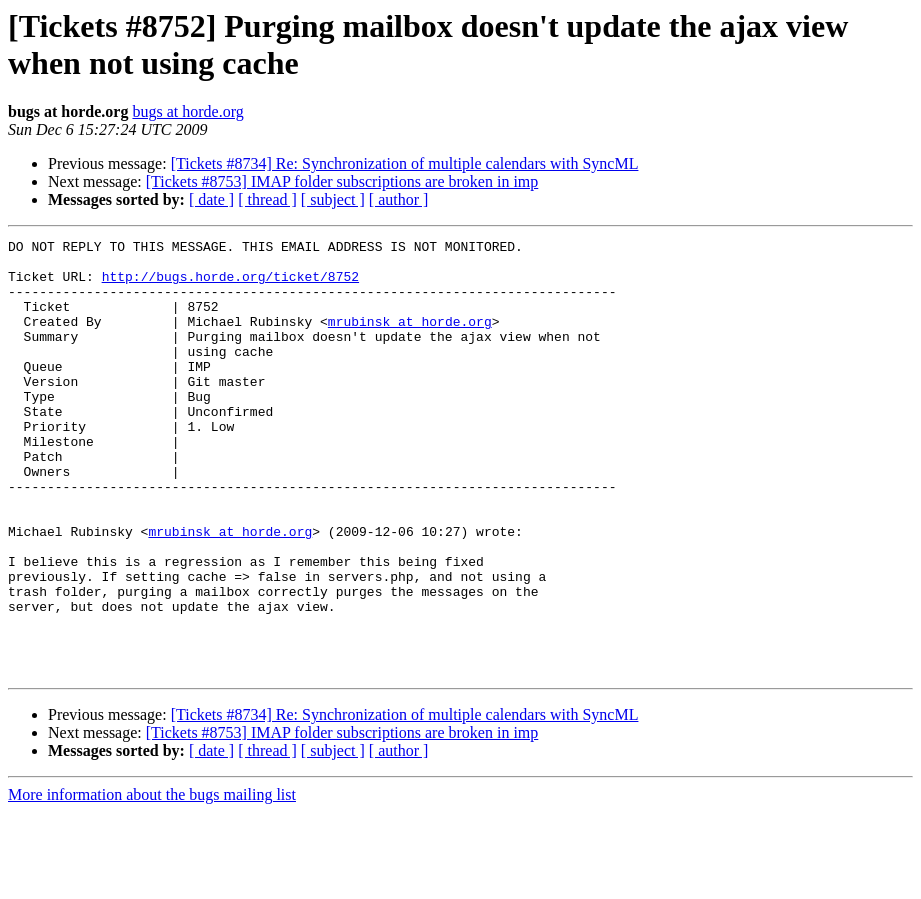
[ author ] (399, 199)
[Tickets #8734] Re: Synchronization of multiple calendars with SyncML (405, 163)
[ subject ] (333, 199)
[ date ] (211, 199)
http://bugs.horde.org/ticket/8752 (230, 285)
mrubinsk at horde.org (410, 339)
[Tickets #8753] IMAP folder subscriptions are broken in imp (342, 181)
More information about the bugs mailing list (152, 881)
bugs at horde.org (187, 111)
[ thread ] (267, 199)
